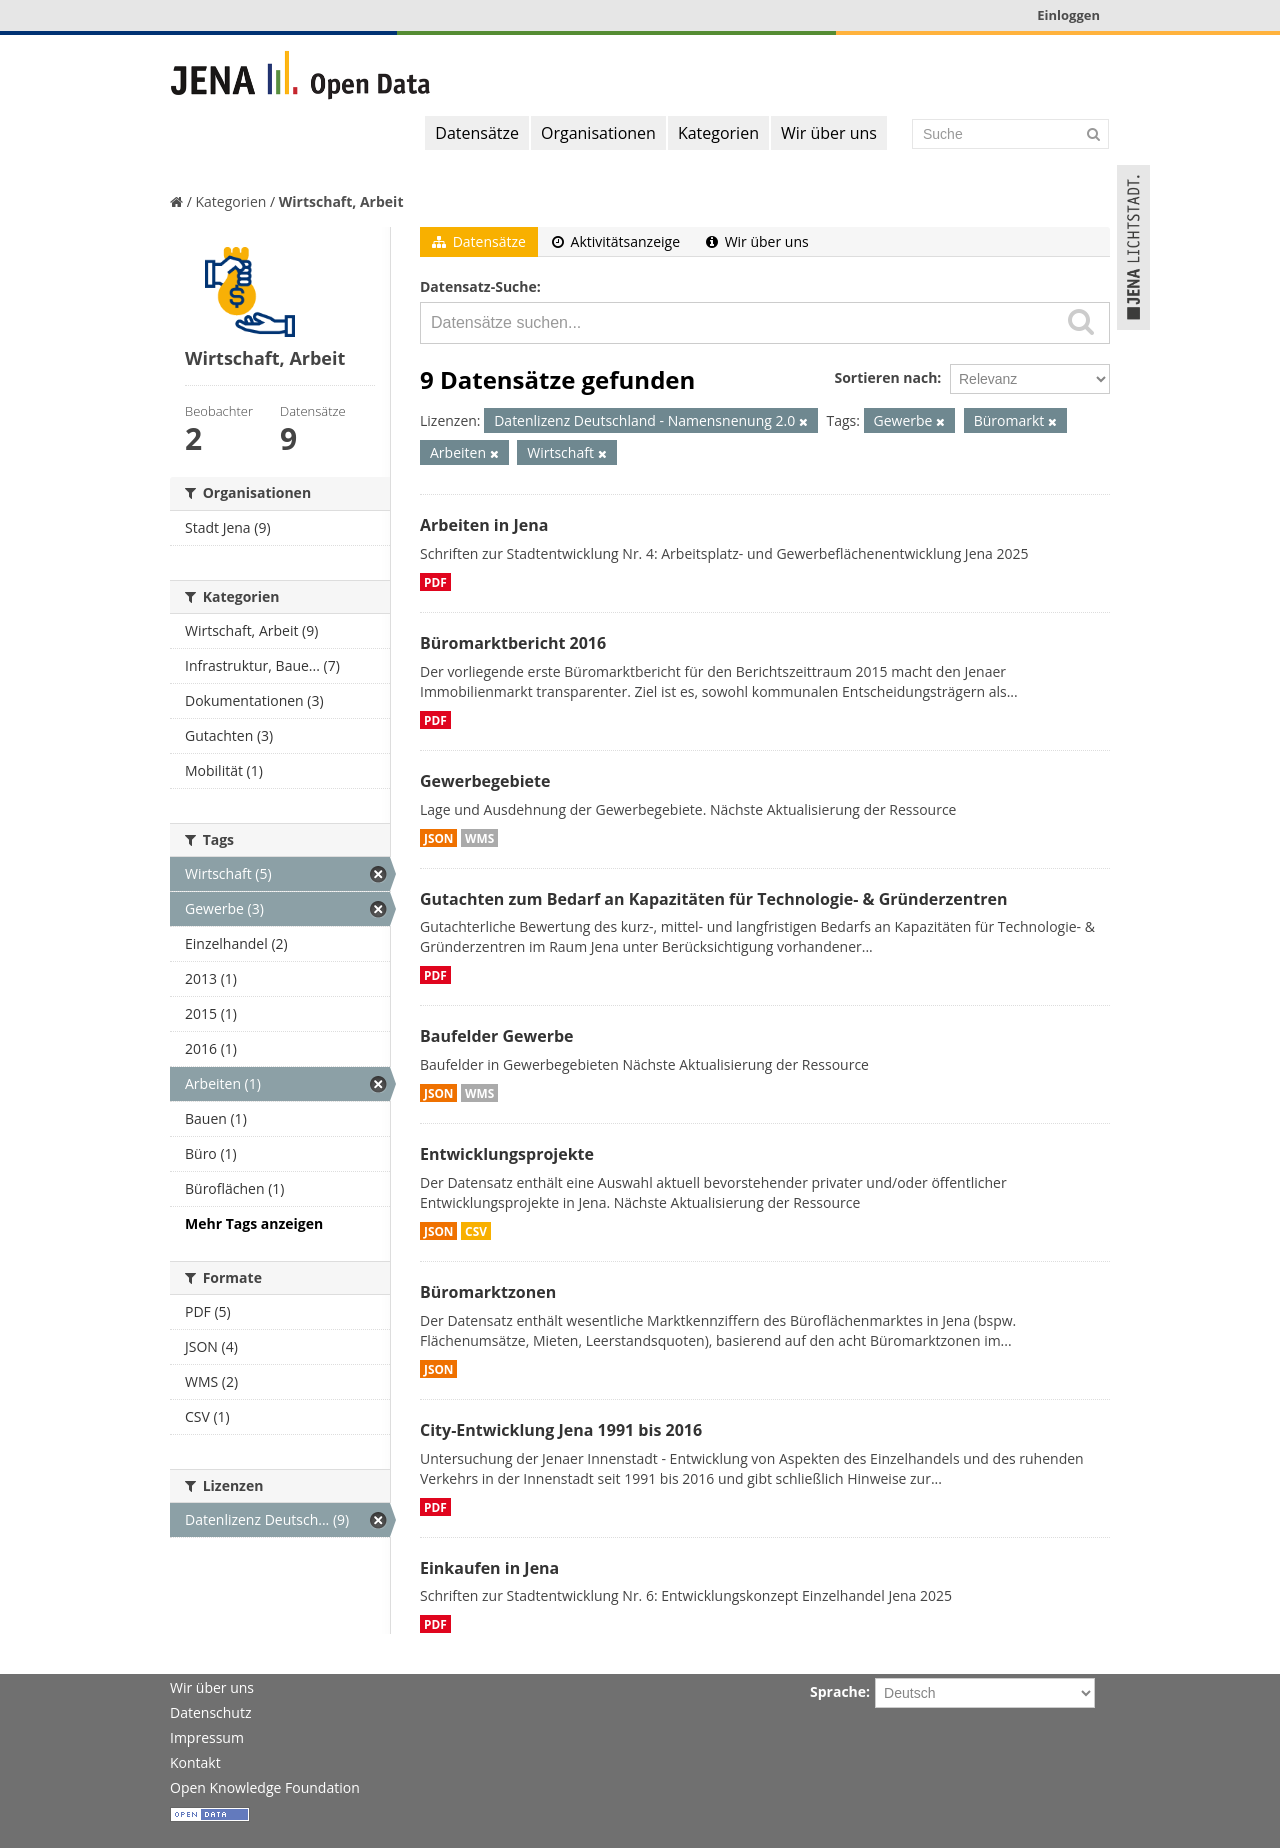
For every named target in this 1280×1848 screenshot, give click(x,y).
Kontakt (195, 1762)
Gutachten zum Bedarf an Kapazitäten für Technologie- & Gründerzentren (713, 899)
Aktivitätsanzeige (616, 241)
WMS (479, 838)
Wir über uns (829, 133)
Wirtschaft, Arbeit (341, 201)
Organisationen (598, 133)
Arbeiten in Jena (484, 525)
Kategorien (718, 133)
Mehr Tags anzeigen (254, 1223)
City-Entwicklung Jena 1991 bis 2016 (561, 1430)
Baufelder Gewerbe (497, 1036)
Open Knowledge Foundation (265, 1787)
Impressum (207, 1737)
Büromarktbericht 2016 (513, 643)
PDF (435, 582)
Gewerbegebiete (485, 781)
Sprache (838, 1691)
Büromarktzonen (488, 1292)
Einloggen (1068, 15)
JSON (438, 838)
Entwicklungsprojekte (507, 1154)
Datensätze (477, 133)
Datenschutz (210, 1712)
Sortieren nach (885, 377)
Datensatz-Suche (478, 286)
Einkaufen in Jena (489, 1568)
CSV (476, 1231)
